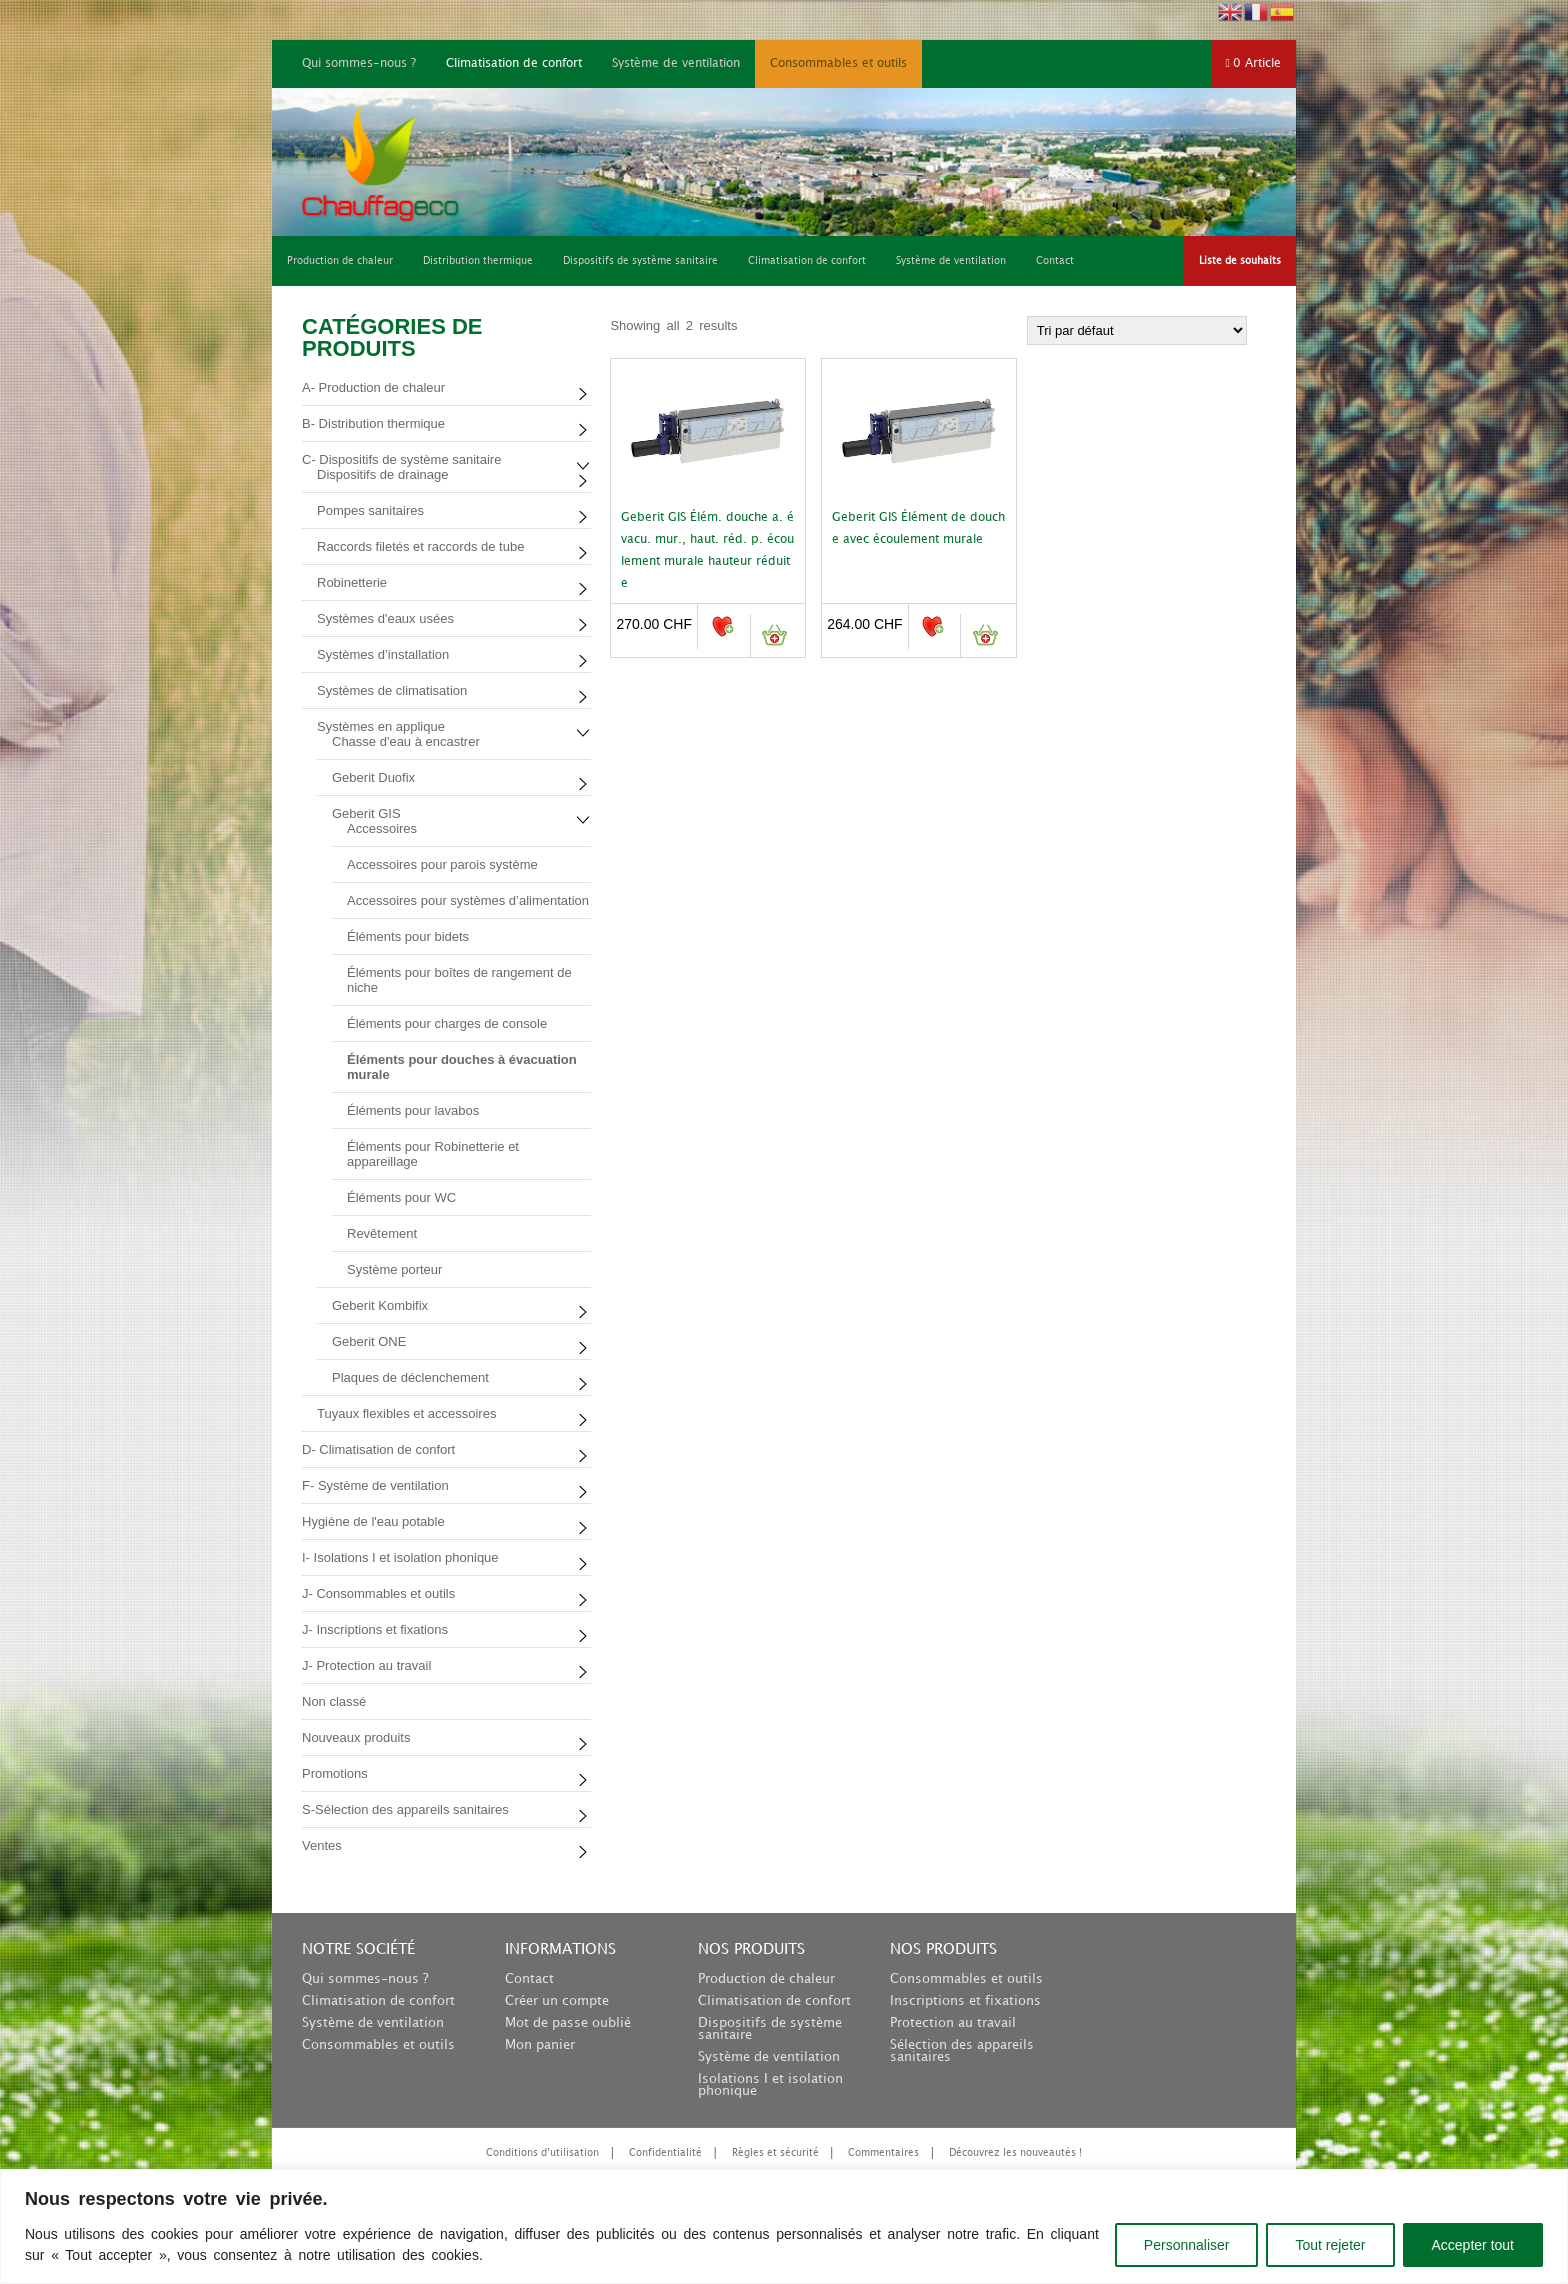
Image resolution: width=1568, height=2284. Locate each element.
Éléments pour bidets (408, 936)
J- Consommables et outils (378, 1593)
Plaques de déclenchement (410, 1377)
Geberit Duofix (373, 777)
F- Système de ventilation (375, 1485)
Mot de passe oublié (568, 2023)
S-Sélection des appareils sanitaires (405, 1809)
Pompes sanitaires (370, 510)
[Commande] (1137, 330)
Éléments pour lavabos (413, 1110)
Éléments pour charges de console (447, 1023)
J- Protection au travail (366, 1665)
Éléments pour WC (401, 1197)
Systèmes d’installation (383, 654)
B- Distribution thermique (373, 423)
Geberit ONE (369, 1341)
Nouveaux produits (356, 1737)
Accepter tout (1473, 2245)
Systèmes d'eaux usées (385, 618)
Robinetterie (352, 582)
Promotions (335, 1773)
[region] (784, 2226)
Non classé (334, 1701)
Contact (529, 1979)
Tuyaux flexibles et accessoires (406, 1413)
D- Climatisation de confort (378, 1449)
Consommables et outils (838, 63)
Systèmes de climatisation (392, 690)
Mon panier (540, 2045)
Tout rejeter (1330, 2245)
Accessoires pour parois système (442, 864)
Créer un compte (557, 2001)
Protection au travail (953, 2023)
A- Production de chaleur (373, 387)
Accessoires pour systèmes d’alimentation (468, 900)
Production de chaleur (766, 1979)
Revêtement (382, 1233)
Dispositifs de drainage (383, 474)
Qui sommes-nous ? (359, 63)
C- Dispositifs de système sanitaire (401, 459)
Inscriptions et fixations (965, 2001)
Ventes (322, 1845)
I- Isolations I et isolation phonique (400, 1557)
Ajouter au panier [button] (774, 635)
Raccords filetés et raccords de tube (420, 546)
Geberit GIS (366, 813)
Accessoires (382, 828)
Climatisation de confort (514, 63)
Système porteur (394, 1269)
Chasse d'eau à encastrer (406, 741)
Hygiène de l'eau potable (373, 1521)
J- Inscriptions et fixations (375, 1629)
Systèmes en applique (381, 726)
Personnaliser (1187, 2245)
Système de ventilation (676, 63)
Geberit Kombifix (380, 1305)
